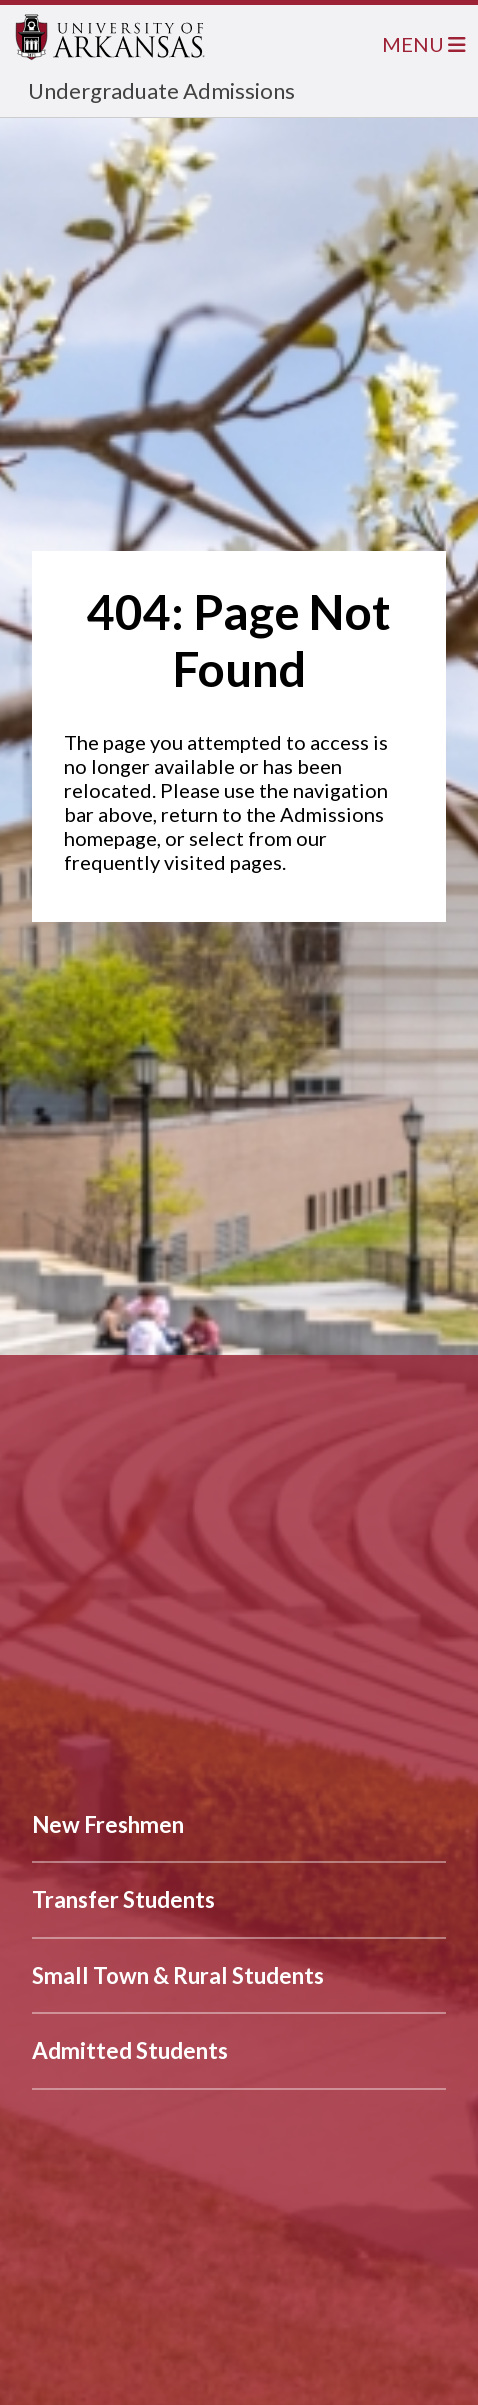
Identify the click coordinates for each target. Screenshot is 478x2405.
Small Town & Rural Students (178, 1975)
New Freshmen (108, 1824)
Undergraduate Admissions (161, 90)
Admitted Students (130, 2050)
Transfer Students (123, 1899)
